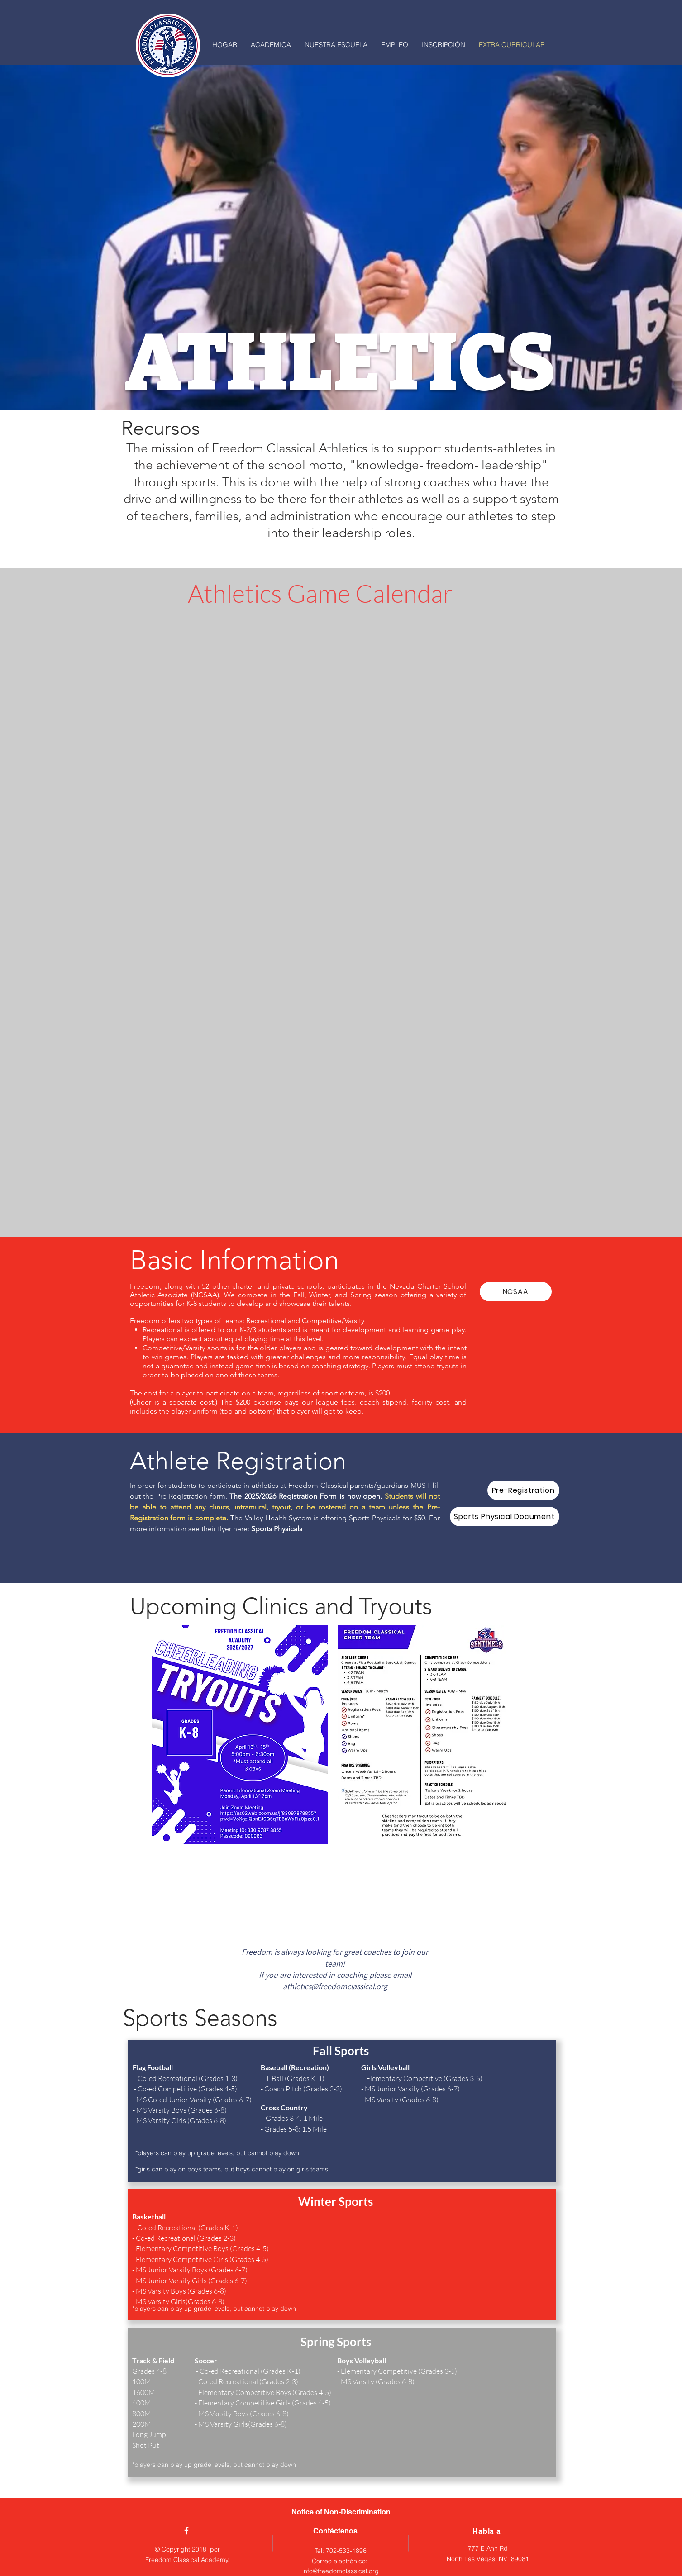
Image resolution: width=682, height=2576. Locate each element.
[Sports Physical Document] (504, 1516)
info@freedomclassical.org (340, 2571)
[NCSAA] (516, 1291)
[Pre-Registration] (523, 1490)
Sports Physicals (276, 1528)
